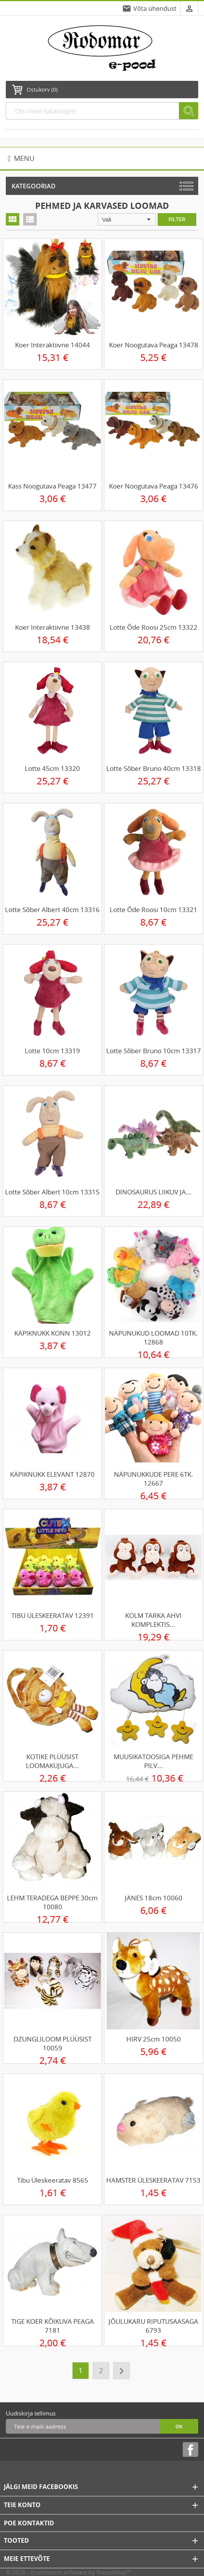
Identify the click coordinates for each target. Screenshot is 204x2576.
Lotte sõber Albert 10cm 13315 (52, 1191)
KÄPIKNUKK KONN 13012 (52, 1333)
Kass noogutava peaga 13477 (52, 486)
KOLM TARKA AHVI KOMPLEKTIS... (153, 1620)
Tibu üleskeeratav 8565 (52, 2180)
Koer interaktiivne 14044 (52, 344)
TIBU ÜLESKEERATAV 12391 (52, 1615)
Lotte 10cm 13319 (52, 1050)
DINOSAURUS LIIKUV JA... (154, 1191)
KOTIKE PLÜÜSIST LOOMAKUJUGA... (52, 1761)
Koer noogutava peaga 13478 (153, 344)
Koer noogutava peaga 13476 (153, 486)
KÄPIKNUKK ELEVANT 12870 (52, 1474)
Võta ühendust (155, 8)
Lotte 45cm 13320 (52, 768)
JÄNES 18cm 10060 (153, 1897)
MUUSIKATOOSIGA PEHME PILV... (153, 1761)
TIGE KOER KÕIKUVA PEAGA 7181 (52, 2326)
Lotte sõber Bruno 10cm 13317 (153, 1050)
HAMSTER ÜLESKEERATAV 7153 (153, 2180)
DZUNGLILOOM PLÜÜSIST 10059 (53, 2043)
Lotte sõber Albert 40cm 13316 (52, 909)
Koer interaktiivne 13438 (52, 627)
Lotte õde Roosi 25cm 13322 (153, 627)
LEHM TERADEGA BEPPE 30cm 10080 (52, 1902)
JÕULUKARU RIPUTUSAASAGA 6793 (153, 2326)
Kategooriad (34, 186)
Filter (176, 219)
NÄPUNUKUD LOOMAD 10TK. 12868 (153, 1337)
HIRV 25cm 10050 (153, 2038)
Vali (127, 219)
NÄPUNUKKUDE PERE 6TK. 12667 (153, 1479)
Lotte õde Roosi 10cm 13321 (153, 909)
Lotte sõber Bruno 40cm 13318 (153, 768)
